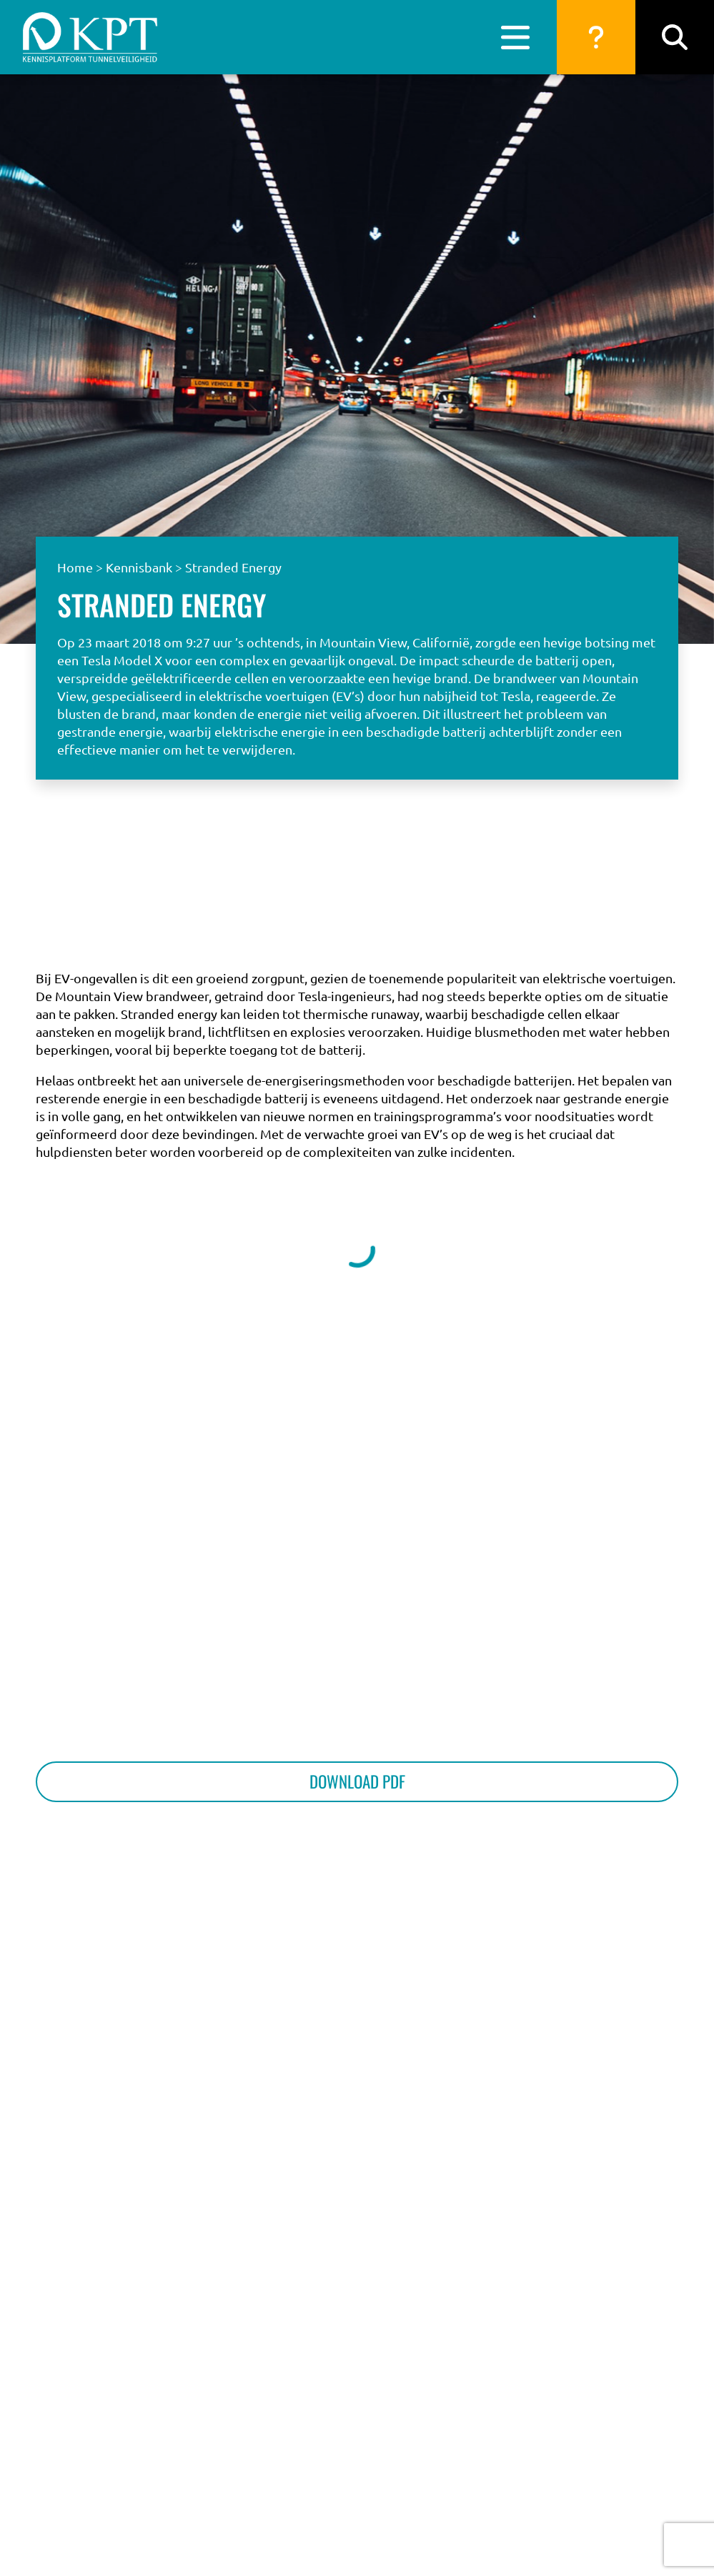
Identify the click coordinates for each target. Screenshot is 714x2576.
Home (75, 567)
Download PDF (357, 1781)
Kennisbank (139, 567)
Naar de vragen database (600, 903)
